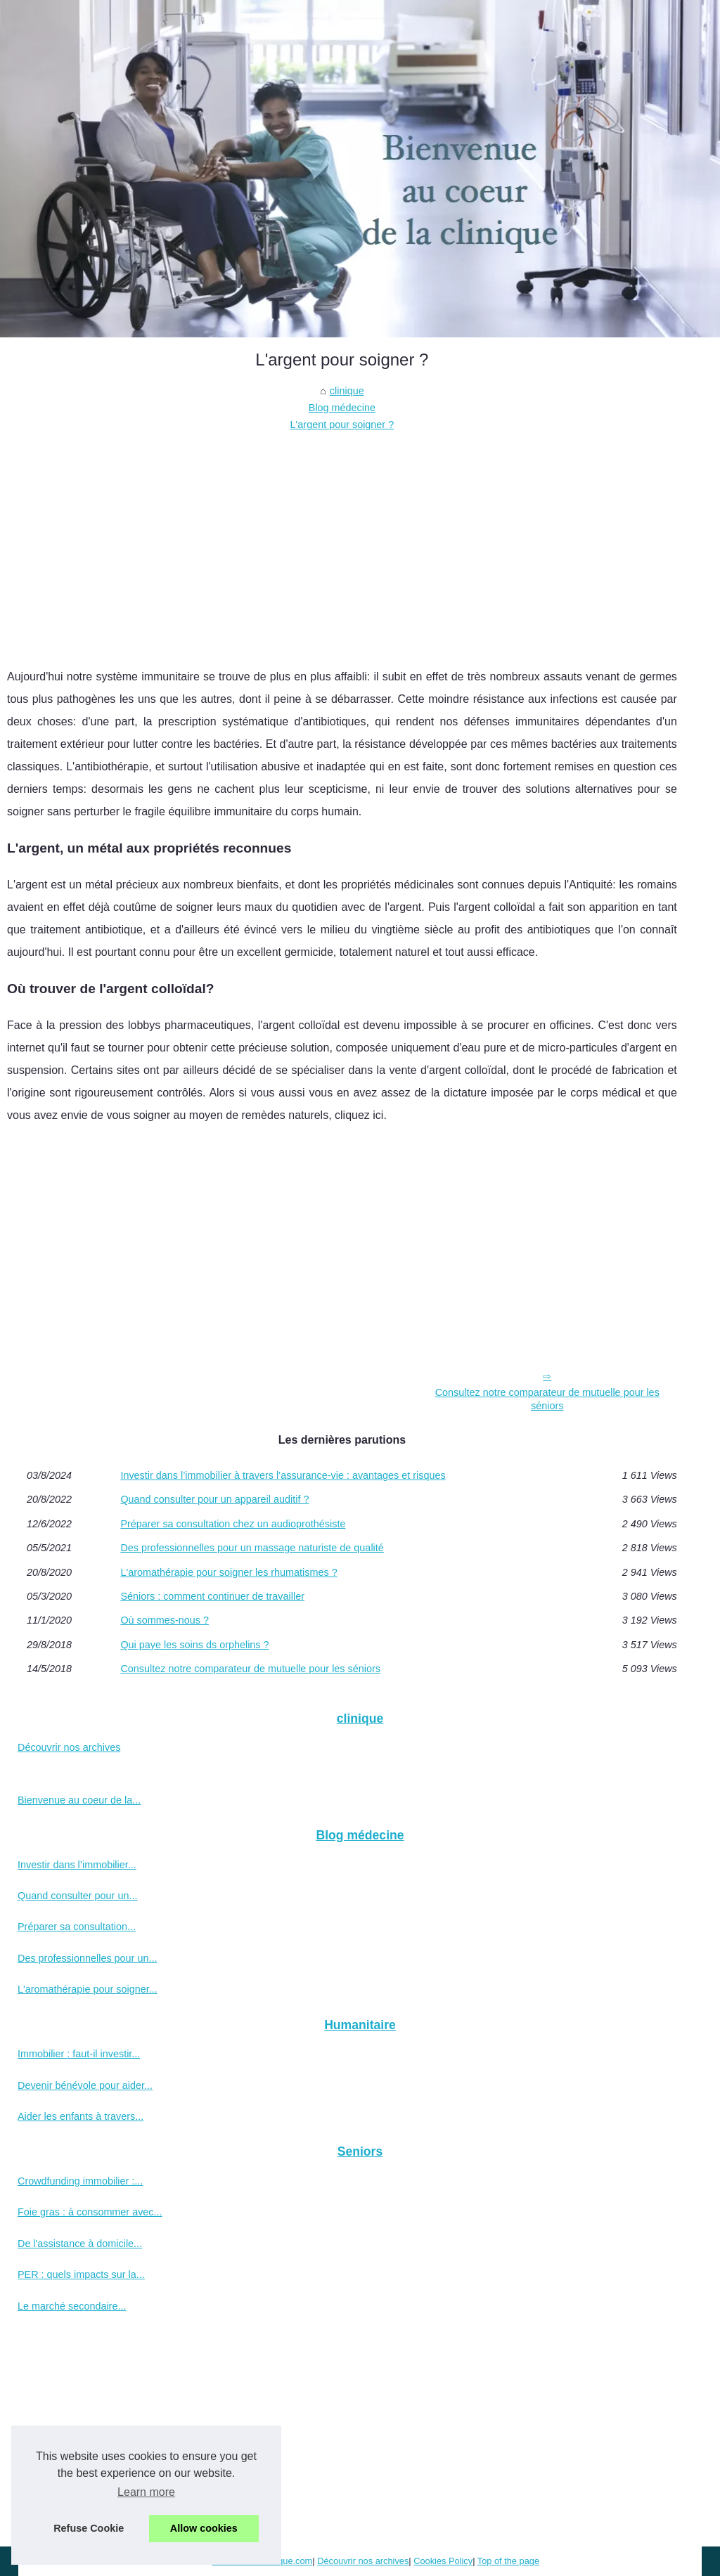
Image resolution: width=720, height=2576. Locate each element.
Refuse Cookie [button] (88, 2528)
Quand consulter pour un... (77, 1895)
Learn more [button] (146, 2492)
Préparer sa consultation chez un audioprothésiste (232, 1524)
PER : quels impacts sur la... (81, 2274)
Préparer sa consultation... (77, 1926)
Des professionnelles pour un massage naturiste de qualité (251, 1548)
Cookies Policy (442, 2561)
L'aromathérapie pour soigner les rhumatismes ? (228, 1572)
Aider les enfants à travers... (80, 2116)
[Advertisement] (342, 539)
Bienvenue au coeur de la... (79, 1800)
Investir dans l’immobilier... (77, 1864)
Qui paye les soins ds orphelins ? (194, 1645)
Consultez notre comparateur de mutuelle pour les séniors (547, 1399)
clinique (347, 390)
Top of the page (508, 2561)
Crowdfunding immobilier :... (80, 2181)
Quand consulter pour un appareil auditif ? (214, 1499)
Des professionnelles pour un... (87, 1958)
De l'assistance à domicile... (80, 2243)
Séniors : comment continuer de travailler (212, 1596)
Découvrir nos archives (69, 1747)
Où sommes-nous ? (164, 1620)
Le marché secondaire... (72, 2306)
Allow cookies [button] (204, 2528)
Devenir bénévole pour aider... (85, 2085)
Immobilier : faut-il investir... (79, 2053)
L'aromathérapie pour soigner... (88, 1989)
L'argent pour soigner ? (342, 424)
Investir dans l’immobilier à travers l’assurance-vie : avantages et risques (282, 1475)
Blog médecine (342, 407)
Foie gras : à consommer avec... (90, 2212)
